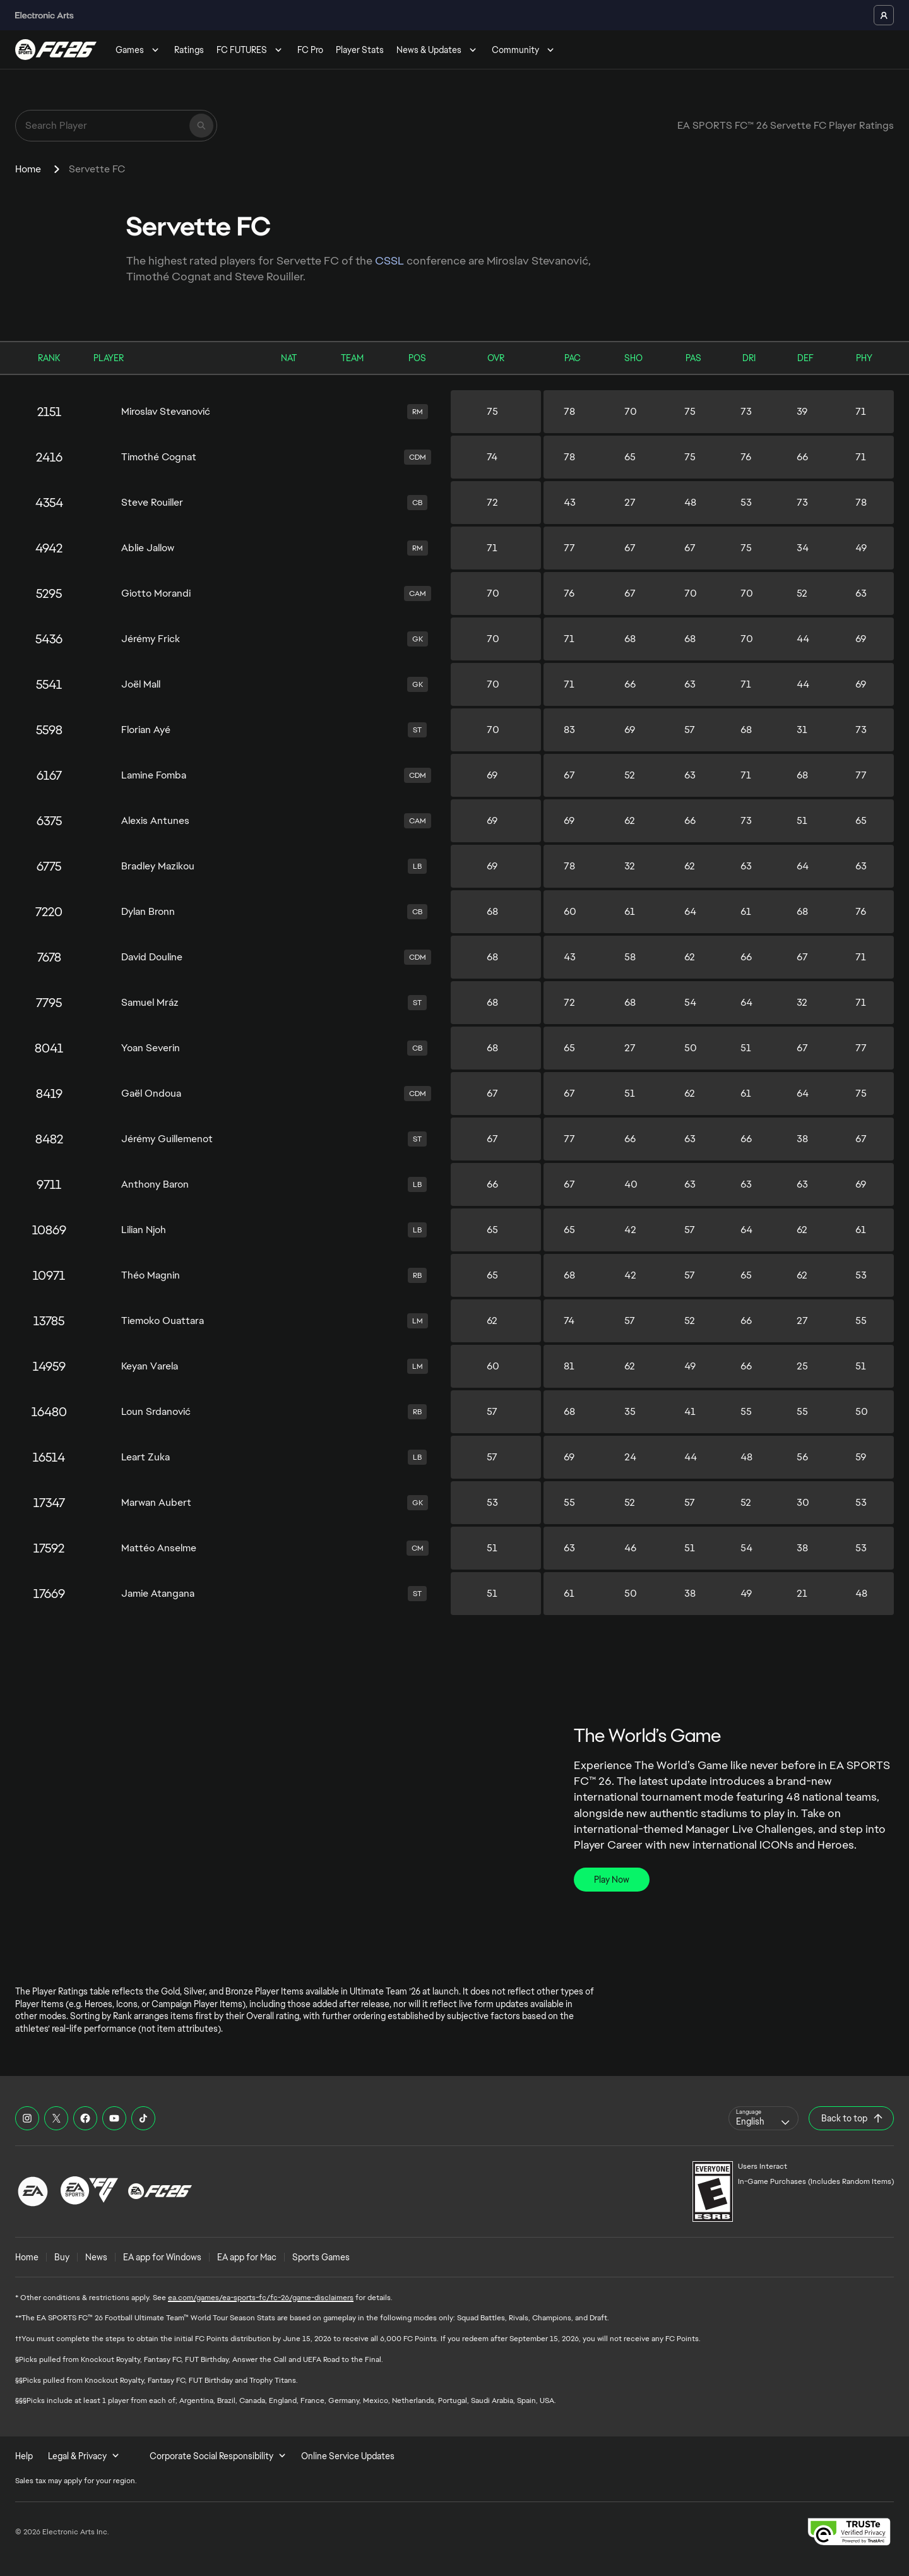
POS (417, 358)
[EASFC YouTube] (114, 2118)
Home (28, 169)
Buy (61, 2257)
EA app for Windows (162, 2257)
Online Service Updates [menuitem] (348, 2456)
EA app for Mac (246, 2257)
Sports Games (321, 2257)
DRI (749, 358)
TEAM (352, 358)
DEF (805, 358)
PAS (693, 358)
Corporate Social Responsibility (218, 2456)
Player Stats (360, 50)
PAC (572, 358)
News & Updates (437, 50)
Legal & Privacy (83, 2456)
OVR (495, 358)
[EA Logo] (32, 2191)
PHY (864, 358)
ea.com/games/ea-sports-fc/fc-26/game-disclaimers (261, 2298)
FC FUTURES (251, 50)
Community (524, 50)
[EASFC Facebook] (85, 2118)
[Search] (201, 126)
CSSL (391, 260)
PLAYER (108, 358)
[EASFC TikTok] (143, 2118)
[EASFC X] (56, 2118)
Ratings (189, 50)
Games (139, 50)
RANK (49, 358)
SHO (633, 358)
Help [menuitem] (24, 2456)
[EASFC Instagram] (27, 2118)
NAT (289, 358)
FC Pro (310, 50)
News (96, 2257)
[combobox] (763, 2118)
